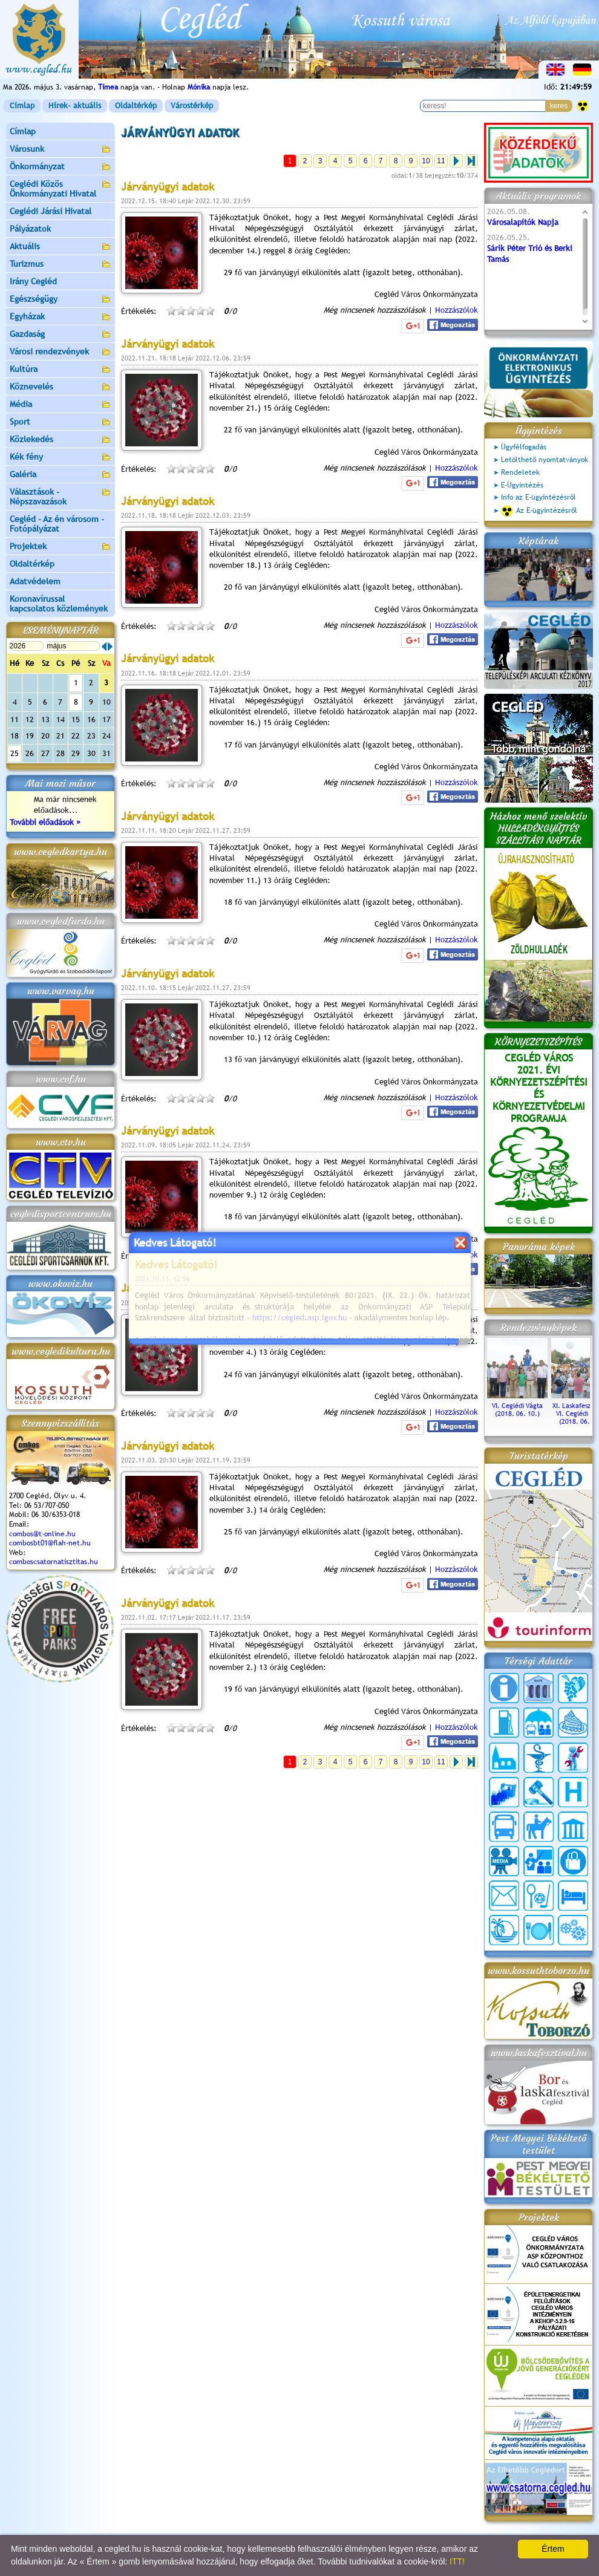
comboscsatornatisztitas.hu (53, 1561)
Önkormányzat (60, 167)
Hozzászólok (456, 310)
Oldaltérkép (136, 105)
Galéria (60, 475)
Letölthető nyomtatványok (544, 459)
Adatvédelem (35, 581)
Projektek (60, 547)
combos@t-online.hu (42, 1534)
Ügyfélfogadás (523, 447)
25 (14, 753)
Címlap (22, 105)
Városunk (60, 149)
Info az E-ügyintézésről (538, 497)
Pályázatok (30, 228)
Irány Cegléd (33, 281)
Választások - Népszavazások (60, 496)
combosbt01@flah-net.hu (50, 1543)
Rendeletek (520, 472)
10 (426, 161)
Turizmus (60, 264)
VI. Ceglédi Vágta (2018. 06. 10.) (517, 1405)
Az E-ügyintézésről (539, 511)
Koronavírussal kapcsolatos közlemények (59, 603)
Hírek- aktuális (74, 105)
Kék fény (60, 457)
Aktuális (60, 247)
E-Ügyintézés (522, 485)
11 (441, 161)
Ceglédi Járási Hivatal (50, 211)
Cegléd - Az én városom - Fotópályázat (57, 523)
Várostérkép (192, 105)
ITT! (457, 2561)
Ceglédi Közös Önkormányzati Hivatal (60, 188)
